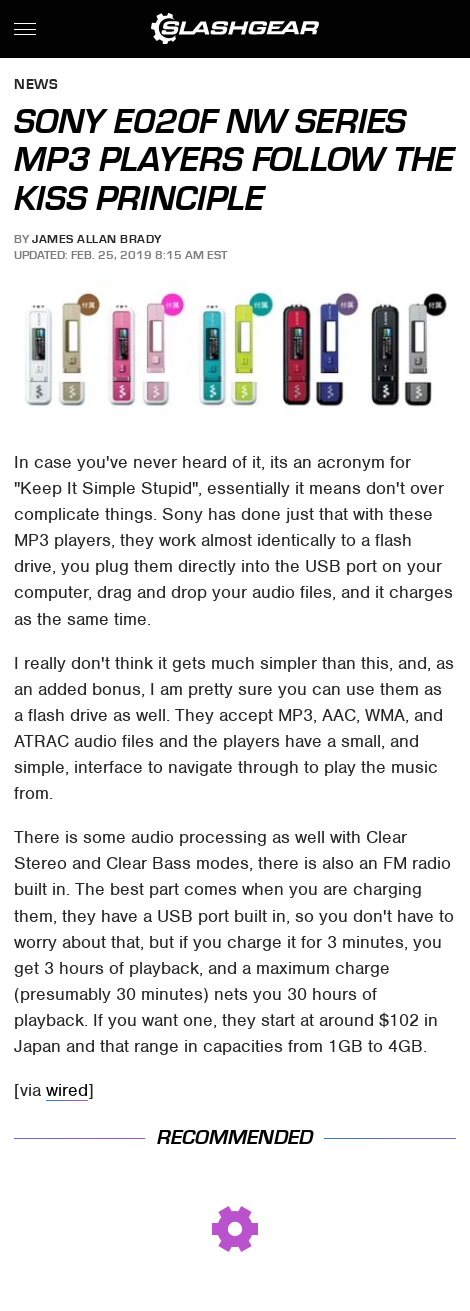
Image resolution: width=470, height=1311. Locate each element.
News (36, 85)
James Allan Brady (97, 239)
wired (67, 1090)
